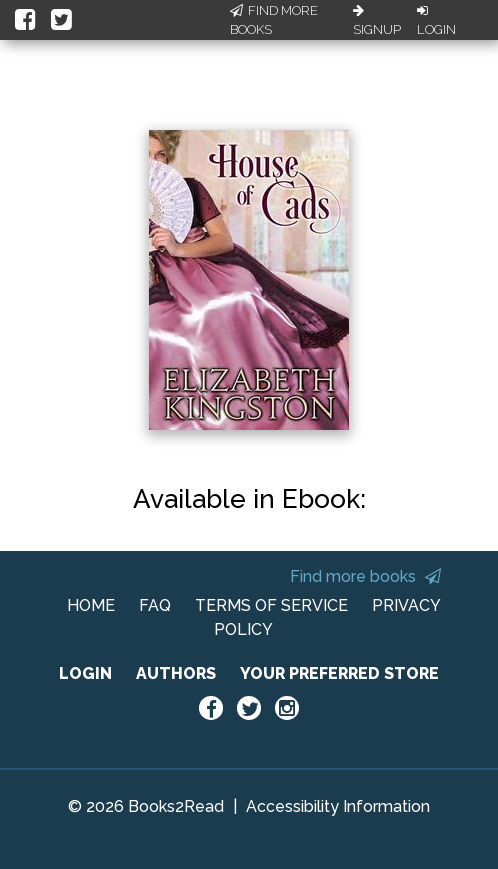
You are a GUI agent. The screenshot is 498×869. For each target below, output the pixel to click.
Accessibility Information (338, 806)
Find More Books (274, 20)
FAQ (155, 605)
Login (436, 21)
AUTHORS (176, 673)
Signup (377, 21)
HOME (91, 605)
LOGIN (85, 673)
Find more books (365, 576)
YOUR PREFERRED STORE (339, 673)
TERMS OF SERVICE (271, 605)
